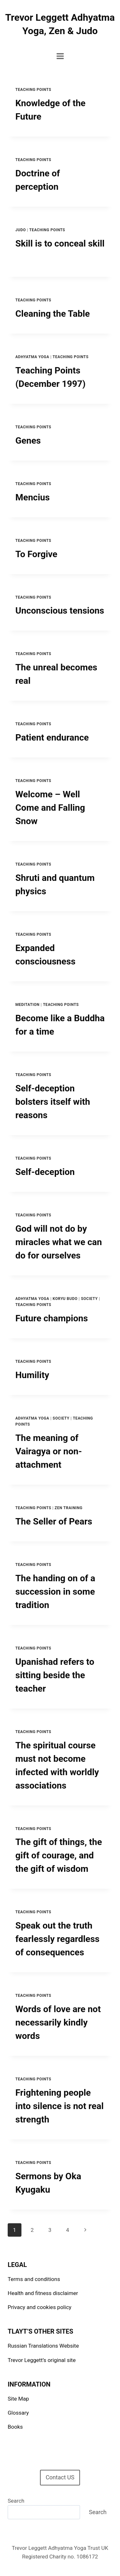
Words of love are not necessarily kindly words (58, 2022)
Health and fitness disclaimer (43, 2293)
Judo (20, 230)
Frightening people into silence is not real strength (59, 2106)
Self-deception (45, 1172)
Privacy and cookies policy (39, 2307)
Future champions (51, 1318)
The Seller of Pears (53, 1521)
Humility (32, 1375)
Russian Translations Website (43, 2346)
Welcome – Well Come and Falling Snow (50, 807)
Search (16, 2501)
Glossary (18, 2413)
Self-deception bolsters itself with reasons (52, 1101)
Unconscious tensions (59, 610)
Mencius (32, 497)
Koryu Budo (64, 1298)
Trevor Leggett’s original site (42, 2360)
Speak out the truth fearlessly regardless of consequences (57, 1939)
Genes (28, 440)
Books (15, 2427)
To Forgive (36, 554)
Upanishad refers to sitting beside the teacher (54, 1675)
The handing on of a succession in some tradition (55, 1591)
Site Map (18, 2398)
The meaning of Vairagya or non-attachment (48, 1451)
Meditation (27, 1004)
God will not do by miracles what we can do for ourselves (58, 1242)
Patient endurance (52, 737)
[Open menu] (60, 56)
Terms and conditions (34, 2279)
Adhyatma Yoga (32, 357)
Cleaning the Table (52, 313)
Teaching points (33, 89)
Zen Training (69, 1508)
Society (89, 1298)
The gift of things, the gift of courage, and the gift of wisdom (58, 1855)
